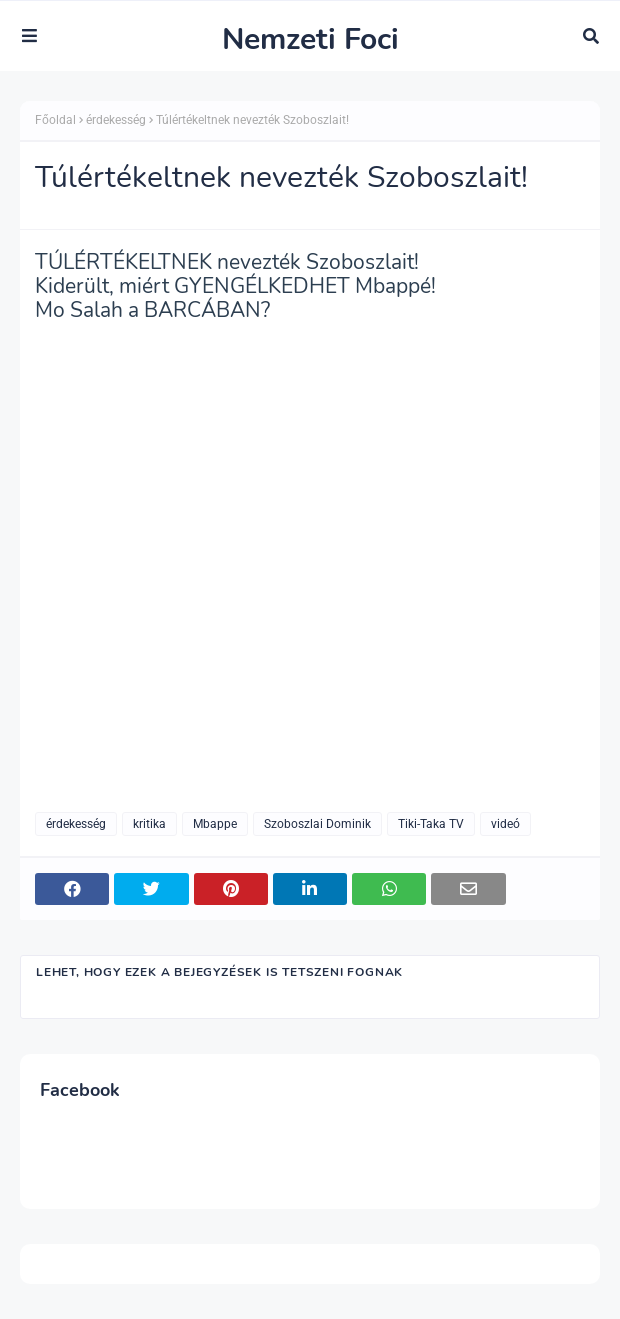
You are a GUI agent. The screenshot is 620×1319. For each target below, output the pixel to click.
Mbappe (215, 824)
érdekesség (116, 120)
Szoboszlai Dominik (317, 824)
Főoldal (55, 120)
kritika (149, 824)
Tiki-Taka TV (431, 824)
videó (505, 824)
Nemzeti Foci (310, 39)
